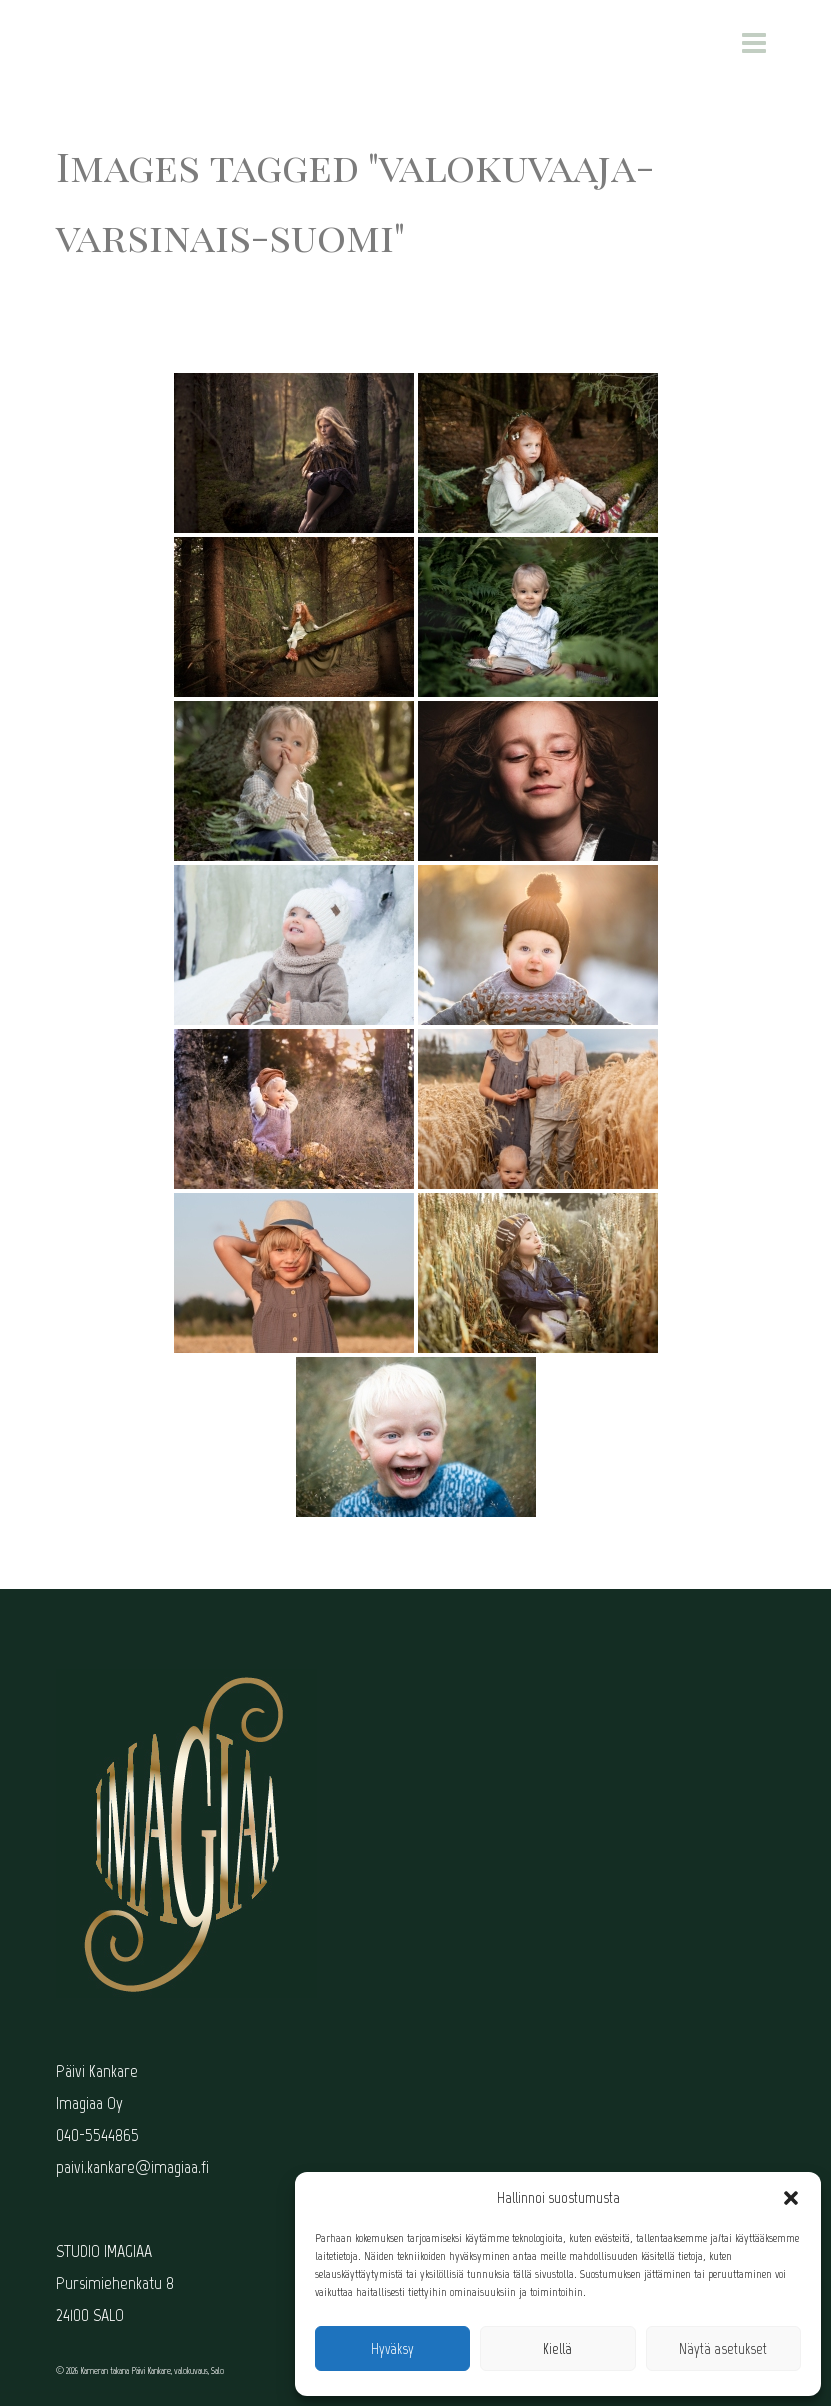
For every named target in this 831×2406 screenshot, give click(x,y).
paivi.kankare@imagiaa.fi (132, 2167)
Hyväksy (392, 2349)
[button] (791, 2198)
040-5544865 (97, 2135)
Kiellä (557, 2349)
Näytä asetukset (723, 2349)
